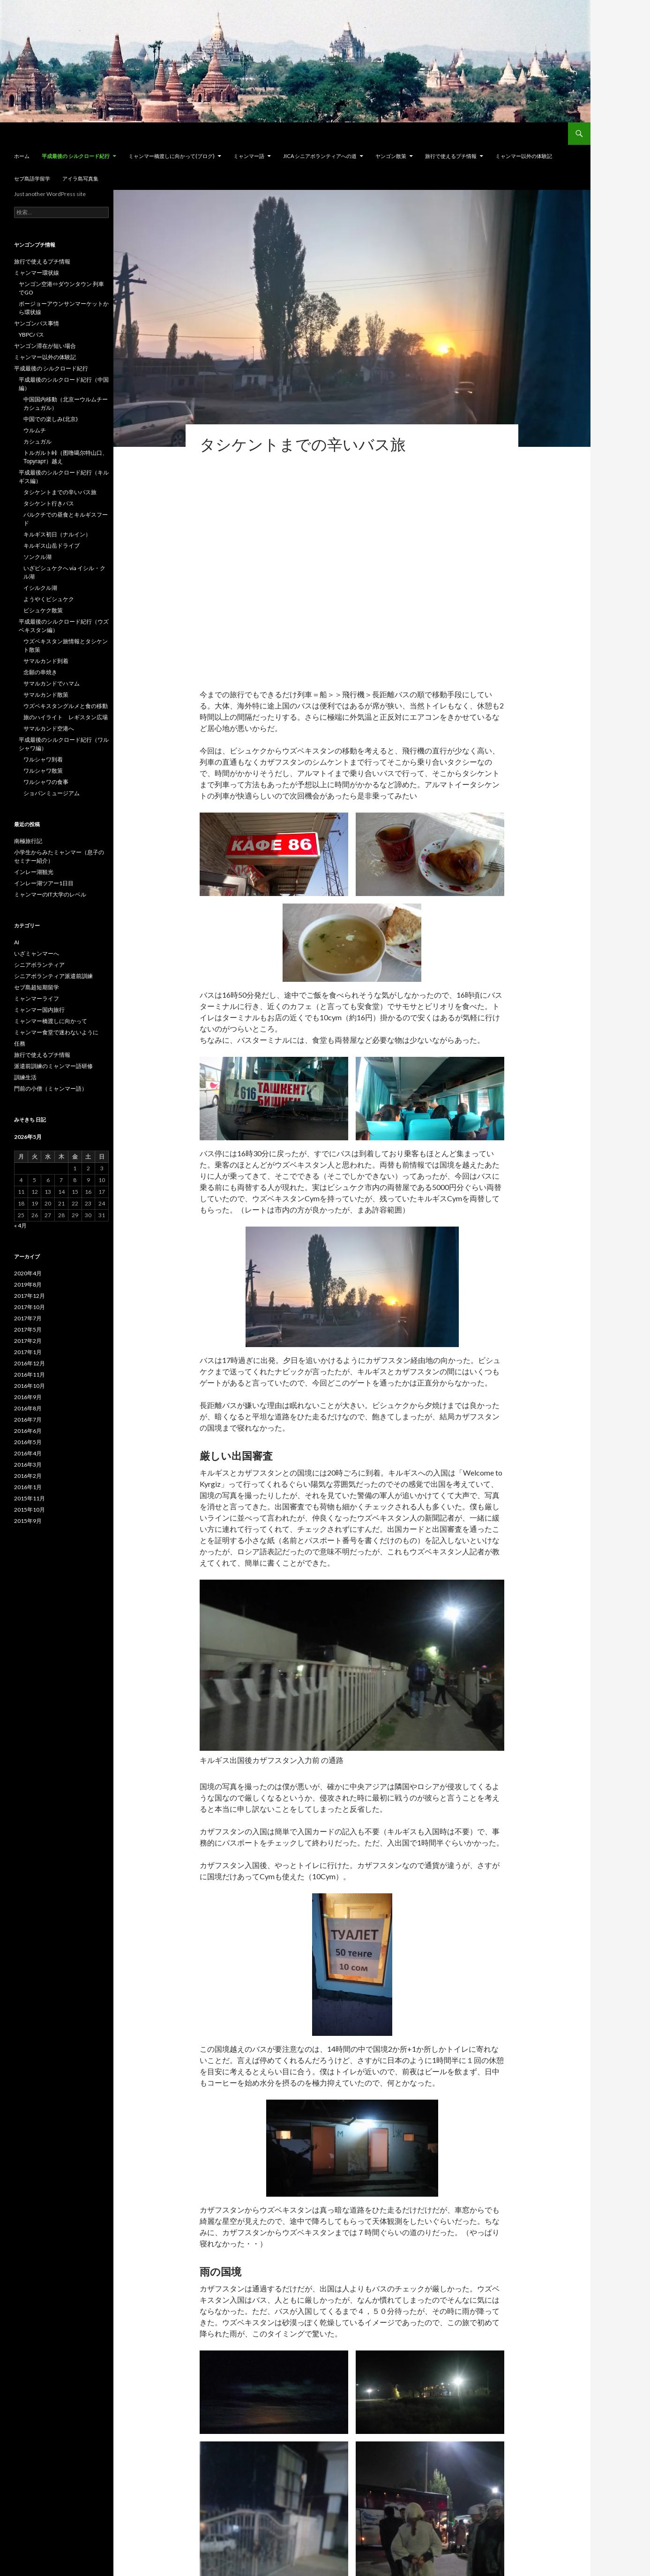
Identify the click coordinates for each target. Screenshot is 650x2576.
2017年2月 (28, 1340)
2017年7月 (28, 1318)
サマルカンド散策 (45, 694)
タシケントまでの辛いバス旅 (60, 492)
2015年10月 (29, 1509)
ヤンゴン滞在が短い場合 (45, 345)
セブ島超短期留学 (36, 987)
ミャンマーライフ (36, 998)
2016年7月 (28, 1419)
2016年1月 (28, 1487)
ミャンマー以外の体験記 (523, 156)
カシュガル (37, 441)
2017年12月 (29, 1295)
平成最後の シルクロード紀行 (76, 156)
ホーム (22, 156)
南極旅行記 (28, 840)
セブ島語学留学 (32, 178)
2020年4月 (28, 1273)
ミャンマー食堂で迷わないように (56, 1032)
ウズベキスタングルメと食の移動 (65, 705)
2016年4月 (28, 1453)
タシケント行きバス (48, 503)
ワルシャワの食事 (45, 781)
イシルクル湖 (40, 587)
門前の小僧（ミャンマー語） (50, 1088)
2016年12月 (29, 1363)
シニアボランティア (39, 964)
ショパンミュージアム (51, 793)
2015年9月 (28, 1520)
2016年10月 (29, 1385)
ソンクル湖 (37, 556)
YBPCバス (31, 334)
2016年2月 (28, 1475)
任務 (19, 1043)
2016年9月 (28, 1397)
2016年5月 (28, 1442)
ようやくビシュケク (48, 599)
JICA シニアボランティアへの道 (320, 156)
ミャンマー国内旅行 (39, 1009)
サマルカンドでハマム (51, 683)
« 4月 (20, 1225)
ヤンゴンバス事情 (36, 323)
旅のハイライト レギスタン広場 (65, 717)
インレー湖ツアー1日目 (44, 883)
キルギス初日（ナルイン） (57, 534)
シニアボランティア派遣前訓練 (53, 975)
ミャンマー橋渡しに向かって (50, 1020)
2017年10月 (29, 1307)
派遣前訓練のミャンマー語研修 (53, 1066)
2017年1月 (28, 1352)
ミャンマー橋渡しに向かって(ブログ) (171, 156)
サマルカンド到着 (45, 660)
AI (16, 942)
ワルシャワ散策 (43, 770)
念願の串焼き (40, 672)
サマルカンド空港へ (48, 728)
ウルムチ (34, 430)
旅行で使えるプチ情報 (451, 156)
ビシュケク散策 (43, 610)
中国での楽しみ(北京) (50, 418)
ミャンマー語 (248, 156)
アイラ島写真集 (80, 178)
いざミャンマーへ (36, 953)
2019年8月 (28, 1284)
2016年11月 (29, 1374)
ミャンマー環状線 (36, 272)
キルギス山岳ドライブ (51, 545)
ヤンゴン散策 (390, 156)
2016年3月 (28, 1464)
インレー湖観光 (33, 871)
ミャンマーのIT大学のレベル (50, 894)
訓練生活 (25, 1077)
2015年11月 (29, 1498)
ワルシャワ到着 (43, 759)
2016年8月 (28, 1408)
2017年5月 (28, 1329)
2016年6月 (28, 1430)
